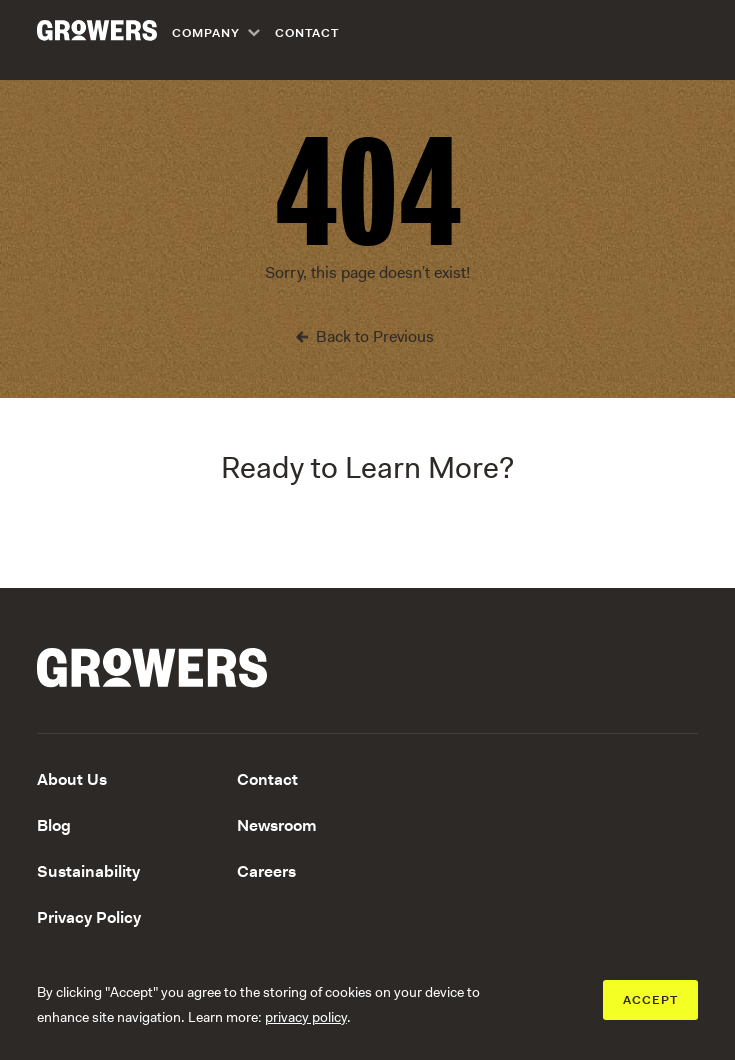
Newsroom (277, 825)
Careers (266, 871)
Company (206, 33)
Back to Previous (375, 336)
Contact (307, 33)
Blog (54, 825)
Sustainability (88, 871)
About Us (72, 779)
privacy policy (306, 1017)
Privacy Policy (89, 917)
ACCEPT (650, 1000)
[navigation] (263, 33)
